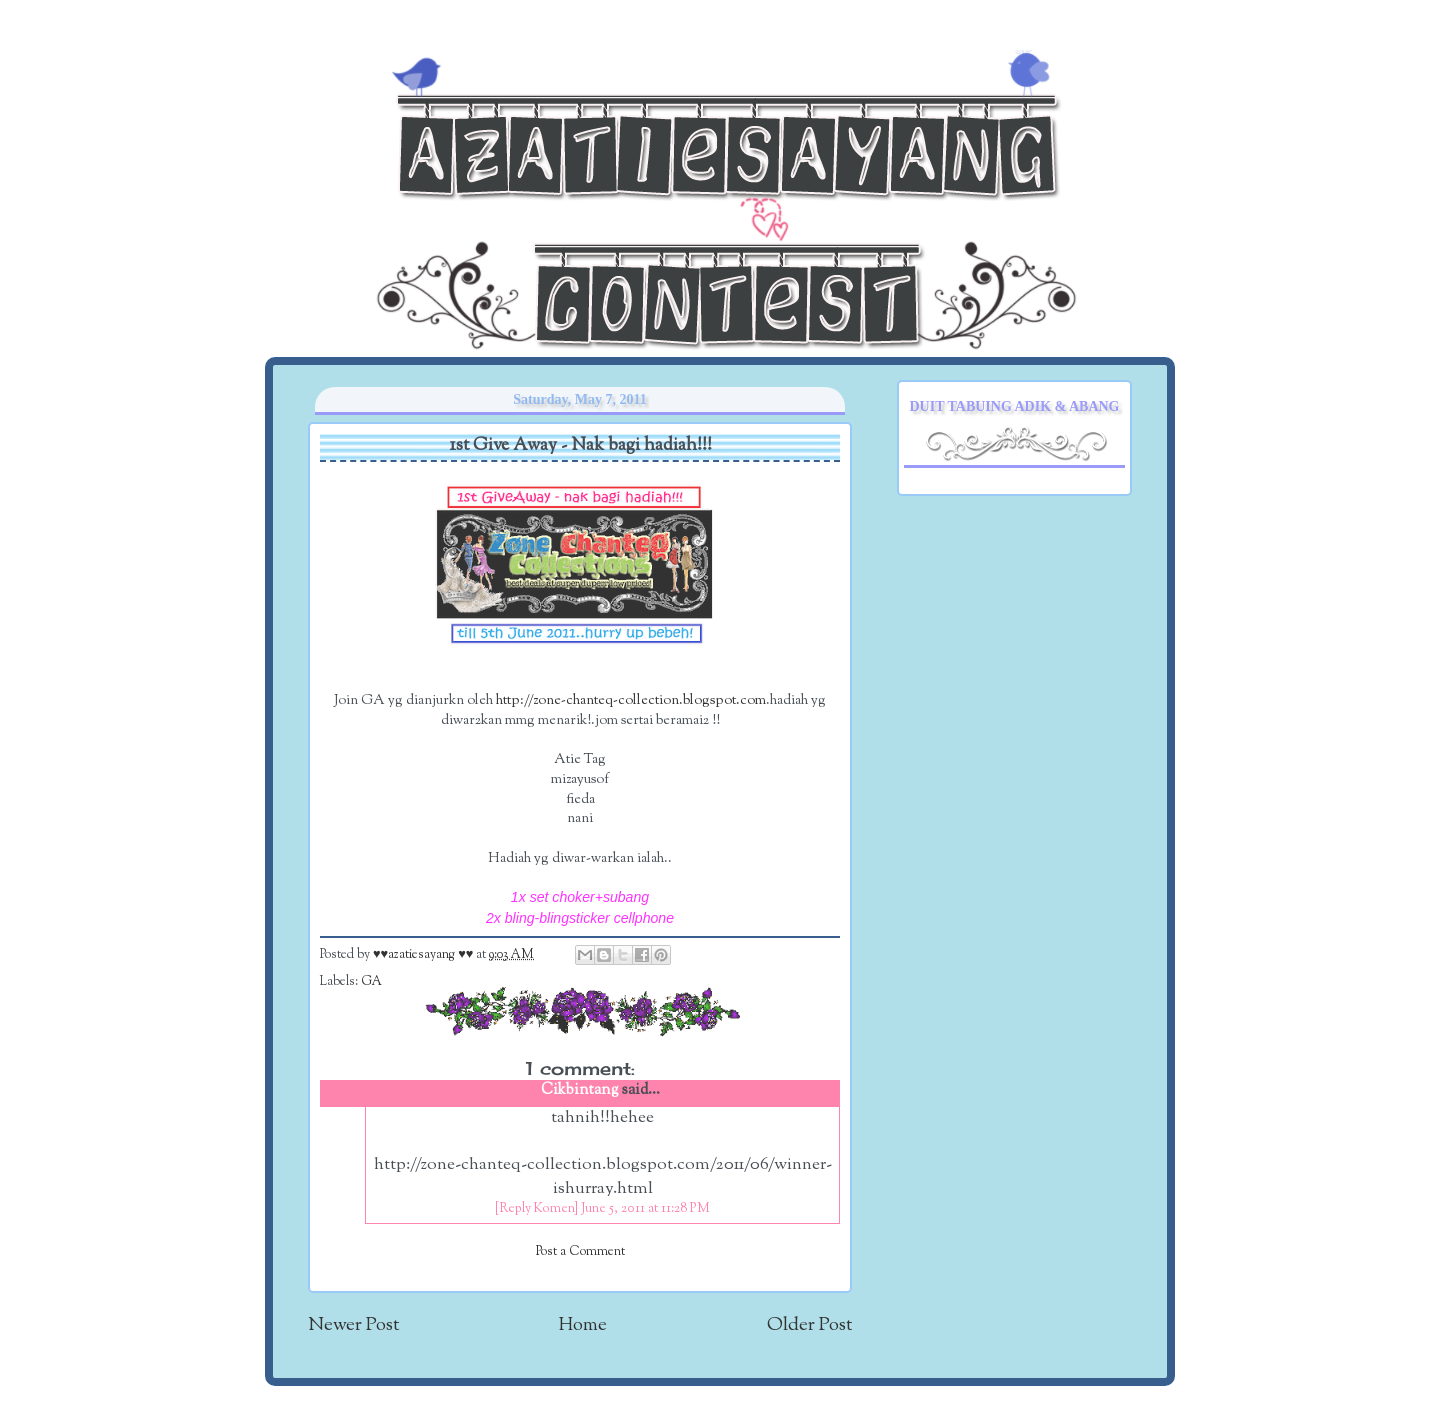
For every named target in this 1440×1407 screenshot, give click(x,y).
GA (371, 982)
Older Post (809, 1325)
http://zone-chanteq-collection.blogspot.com (631, 700)
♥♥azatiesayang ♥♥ (424, 955)
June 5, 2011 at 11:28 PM (645, 1209)
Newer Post (353, 1325)
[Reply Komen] (536, 1209)
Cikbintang (580, 1090)
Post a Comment (580, 1252)
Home (583, 1325)
